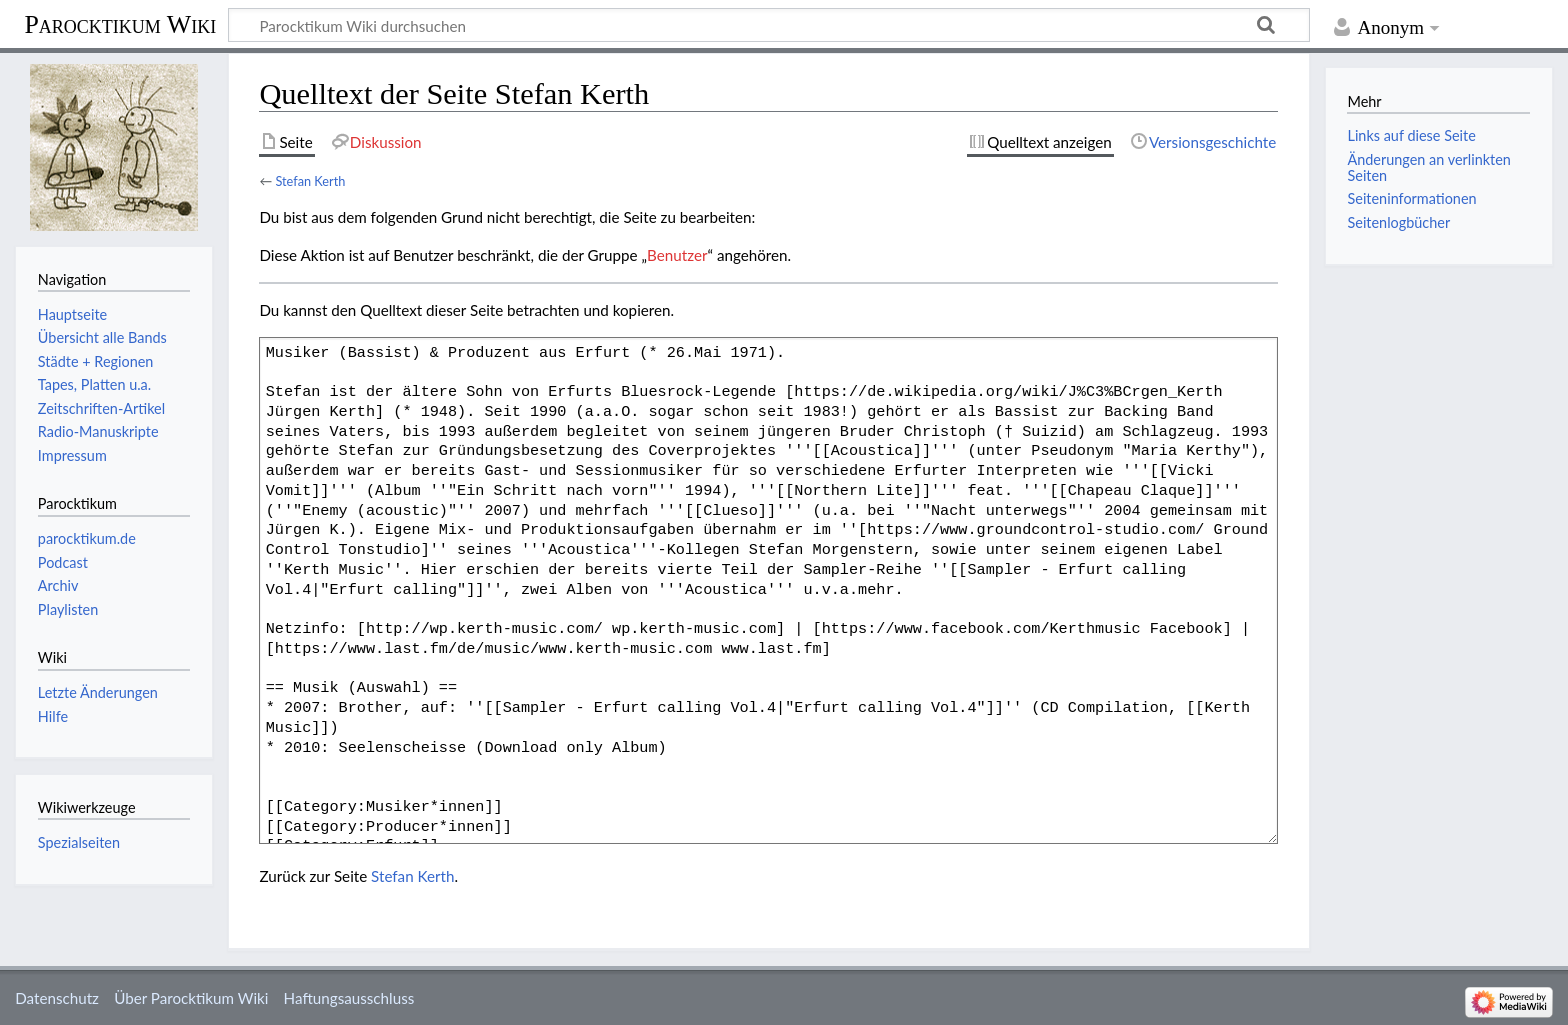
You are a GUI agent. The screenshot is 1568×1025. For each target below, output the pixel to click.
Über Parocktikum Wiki (191, 998)
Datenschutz (57, 998)
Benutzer (677, 255)
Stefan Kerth (310, 181)
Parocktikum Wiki (120, 23)
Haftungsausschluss (349, 998)
